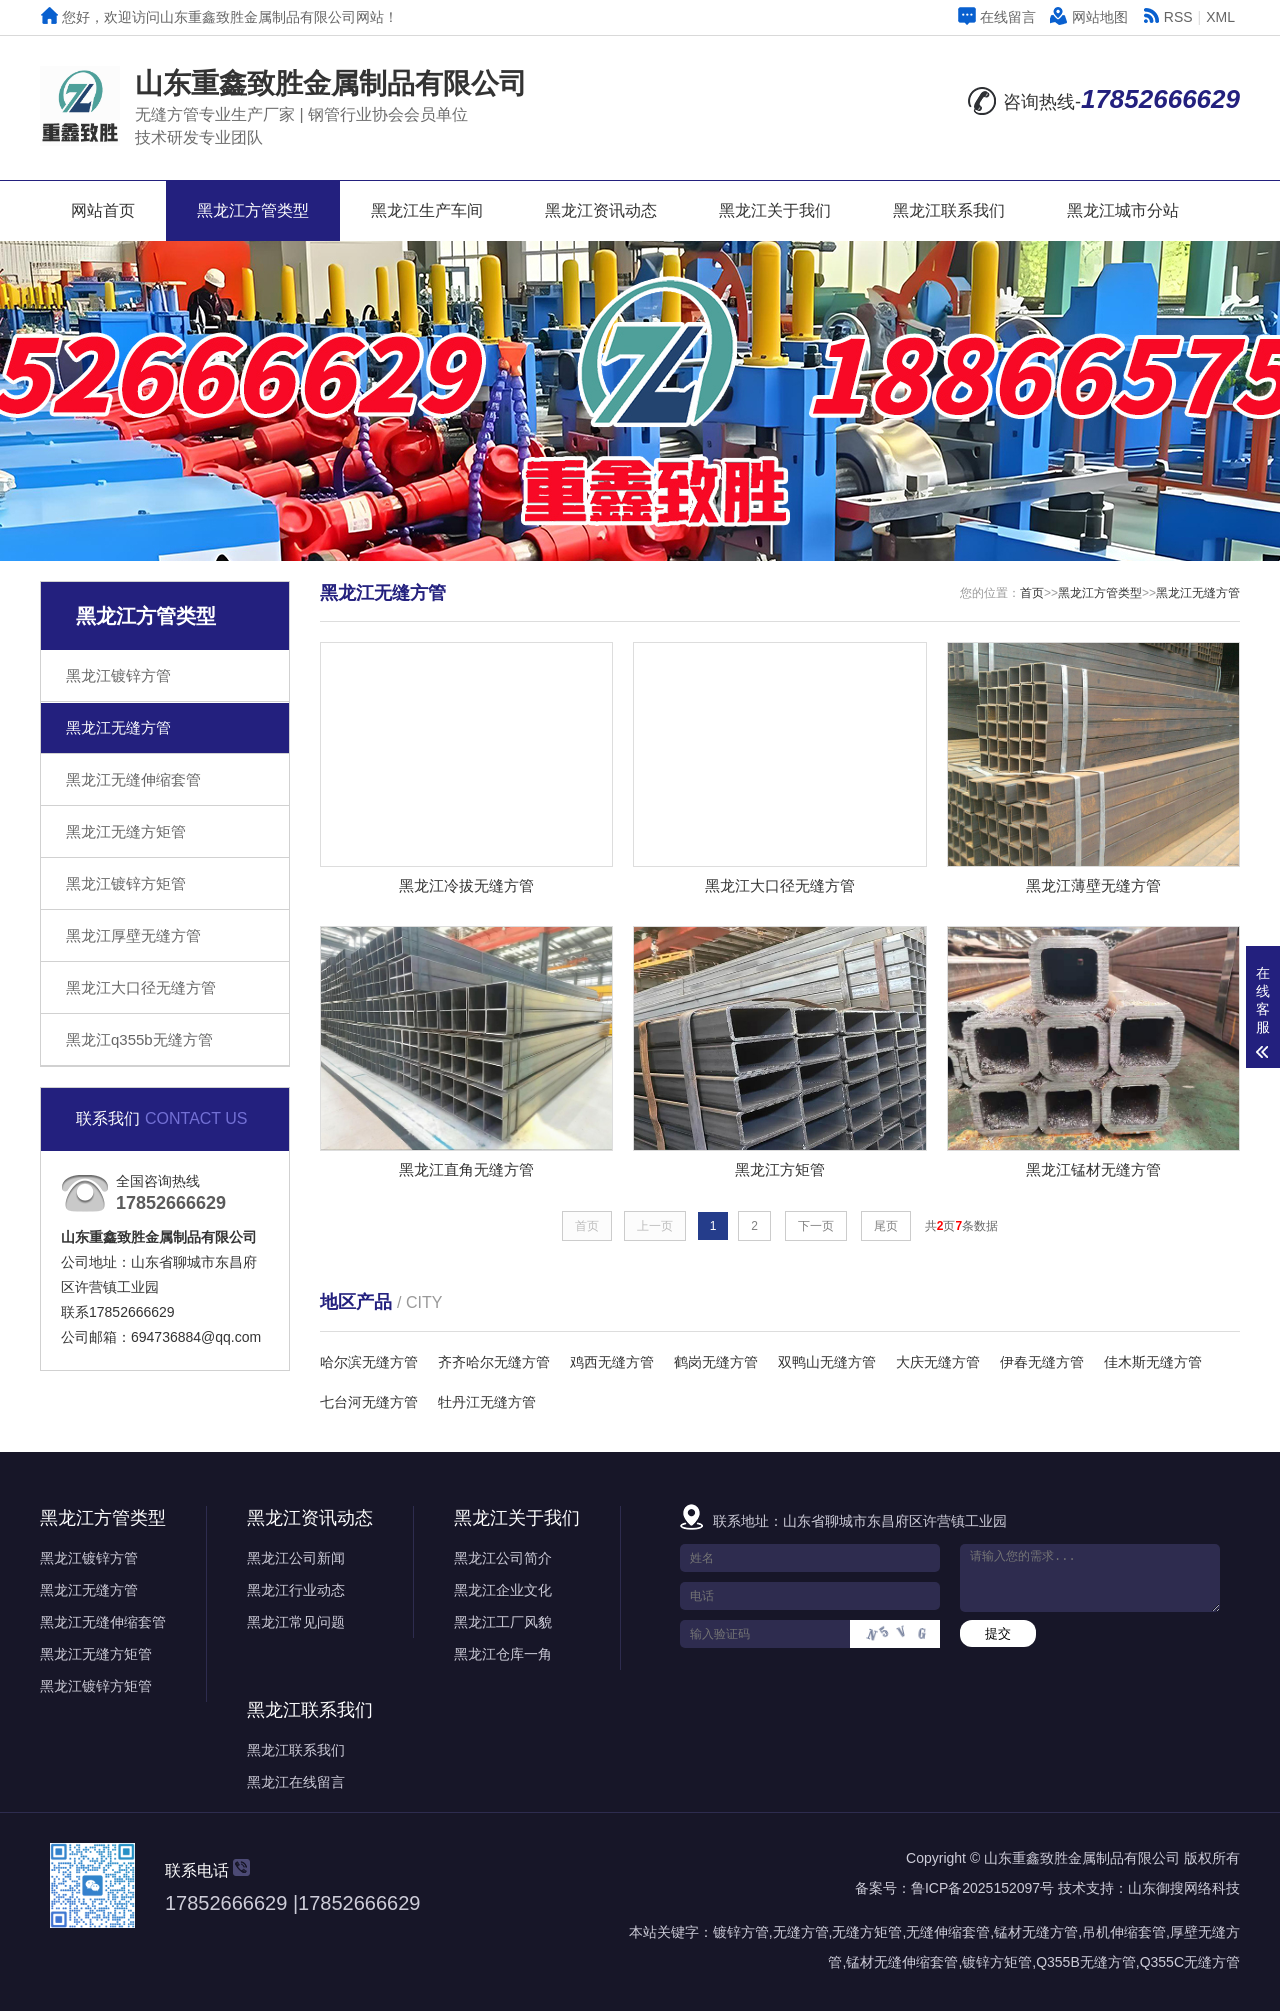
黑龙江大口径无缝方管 (141, 987)
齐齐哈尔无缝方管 (494, 1364)
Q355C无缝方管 (1190, 1964)
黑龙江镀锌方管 (118, 675)
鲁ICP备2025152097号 (982, 1890)
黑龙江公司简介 (503, 1560)
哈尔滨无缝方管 (369, 1364)
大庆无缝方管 (938, 1364)
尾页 (886, 1228)
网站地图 (1089, 17)
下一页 (816, 1228)
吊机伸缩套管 (1124, 1934)
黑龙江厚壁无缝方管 (133, 935)
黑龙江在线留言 (296, 1784)
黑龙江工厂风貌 (503, 1624)
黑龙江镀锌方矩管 (126, 883)
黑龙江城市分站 (1123, 210)
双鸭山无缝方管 (827, 1364)
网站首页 (103, 210)
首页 (1032, 593)
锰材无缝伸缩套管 (902, 1964)
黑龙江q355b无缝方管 (139, 1039)
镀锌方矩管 (997, 1964)
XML (1220, 17)
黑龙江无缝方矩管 (126, 831)
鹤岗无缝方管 (716, 1364)
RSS (1167, 17)
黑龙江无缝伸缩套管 (133, 779)
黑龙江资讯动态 (601, 210)
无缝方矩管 (867, 1934)
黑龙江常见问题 (296, 1624)
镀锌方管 (741, 1934)
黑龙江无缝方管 (118, 727)
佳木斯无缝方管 (1153, 1364)
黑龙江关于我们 (775, 210)
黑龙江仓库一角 (503, 1656)
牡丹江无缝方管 (487, 1404)
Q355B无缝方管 (1086, 1964)
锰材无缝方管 (1036, 1934)
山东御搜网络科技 (1184, 1890)
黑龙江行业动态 (296, 1592)
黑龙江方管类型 (253, 210)
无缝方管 (801, 1934)
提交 (998, 1635)
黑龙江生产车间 (427, 210)
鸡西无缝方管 (612, 1364)
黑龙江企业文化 (503, 1592)
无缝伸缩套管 (948, 1934)
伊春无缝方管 (1042, 1364)
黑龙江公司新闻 (296, 1560)
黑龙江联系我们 (949, 210)
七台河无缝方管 (369, 1404)
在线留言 (997, 17)
